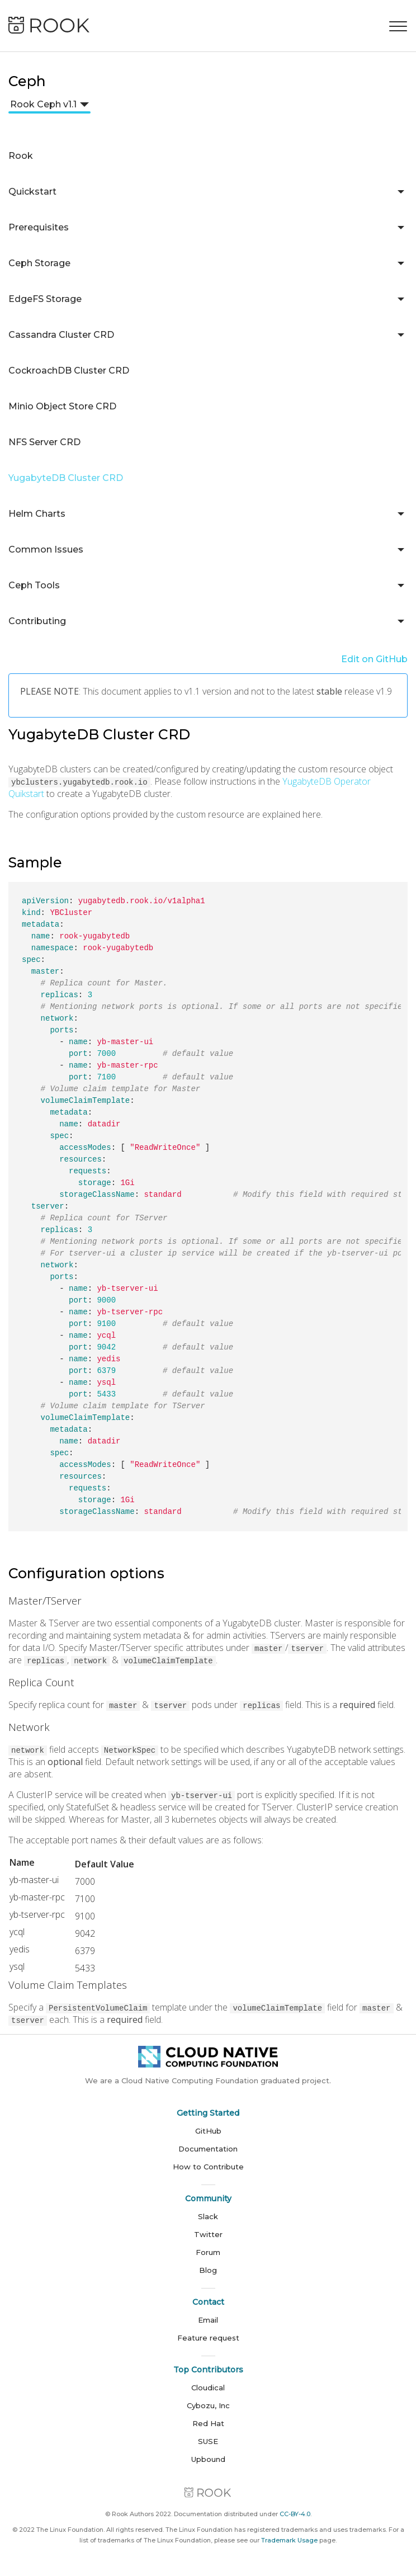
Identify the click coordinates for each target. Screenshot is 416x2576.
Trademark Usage (289, 2540)
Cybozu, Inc (208, 2405)
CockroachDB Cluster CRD (68, 370)
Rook (20, 155)
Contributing (37, 621)
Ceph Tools (34, 585)
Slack (208, 2216)
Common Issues (45, 549)
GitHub (208, 2130)
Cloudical (208, 2387)
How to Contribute (208, 2166)
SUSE (208, 2441)
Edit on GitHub (374, 659)
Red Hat (208, 2423)
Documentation (208, 2148)
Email (208, 2319)
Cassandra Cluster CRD (61, 334)
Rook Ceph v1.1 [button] (43, 104)
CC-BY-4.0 (295, 2514)
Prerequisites (38, 227)
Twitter (208, 2234)
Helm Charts (36, 513)
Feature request (208, 2337)
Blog (208, 2270)
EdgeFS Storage (45, 299)
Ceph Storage (39, 263)
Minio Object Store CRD (62, 406)
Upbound (208, 2459)
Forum (208, 2252)
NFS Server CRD (44, 442)
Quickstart (32, 191)
